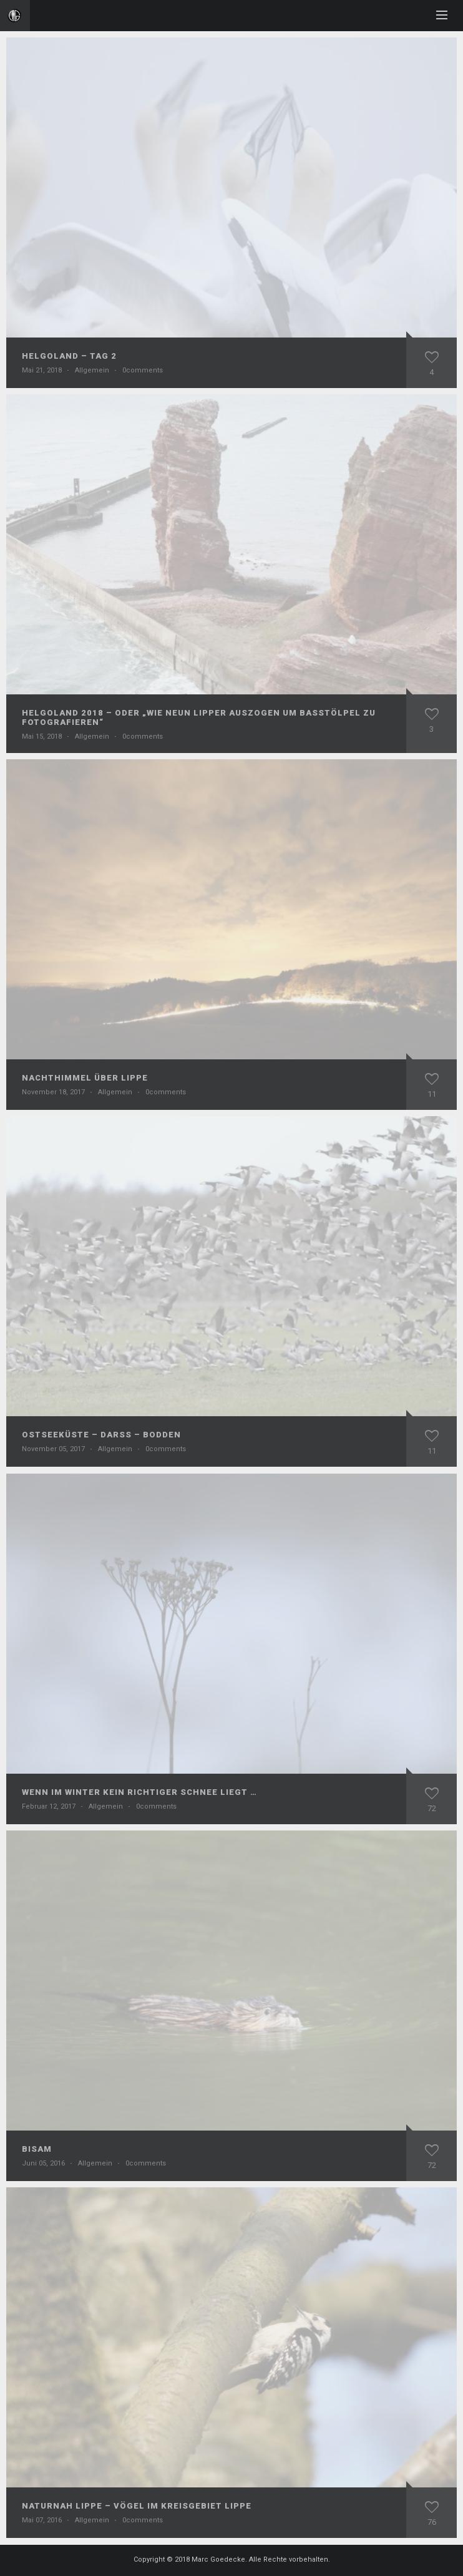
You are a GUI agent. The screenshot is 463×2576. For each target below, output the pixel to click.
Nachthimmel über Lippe (85, 1077)
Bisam (37, 2149)
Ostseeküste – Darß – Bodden (101, 1434)
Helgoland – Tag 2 (69, 356)
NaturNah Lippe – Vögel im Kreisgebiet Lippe (136, 2505)
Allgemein (92, 370)
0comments (142, 370)
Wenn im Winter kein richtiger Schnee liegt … (139, 1792)
